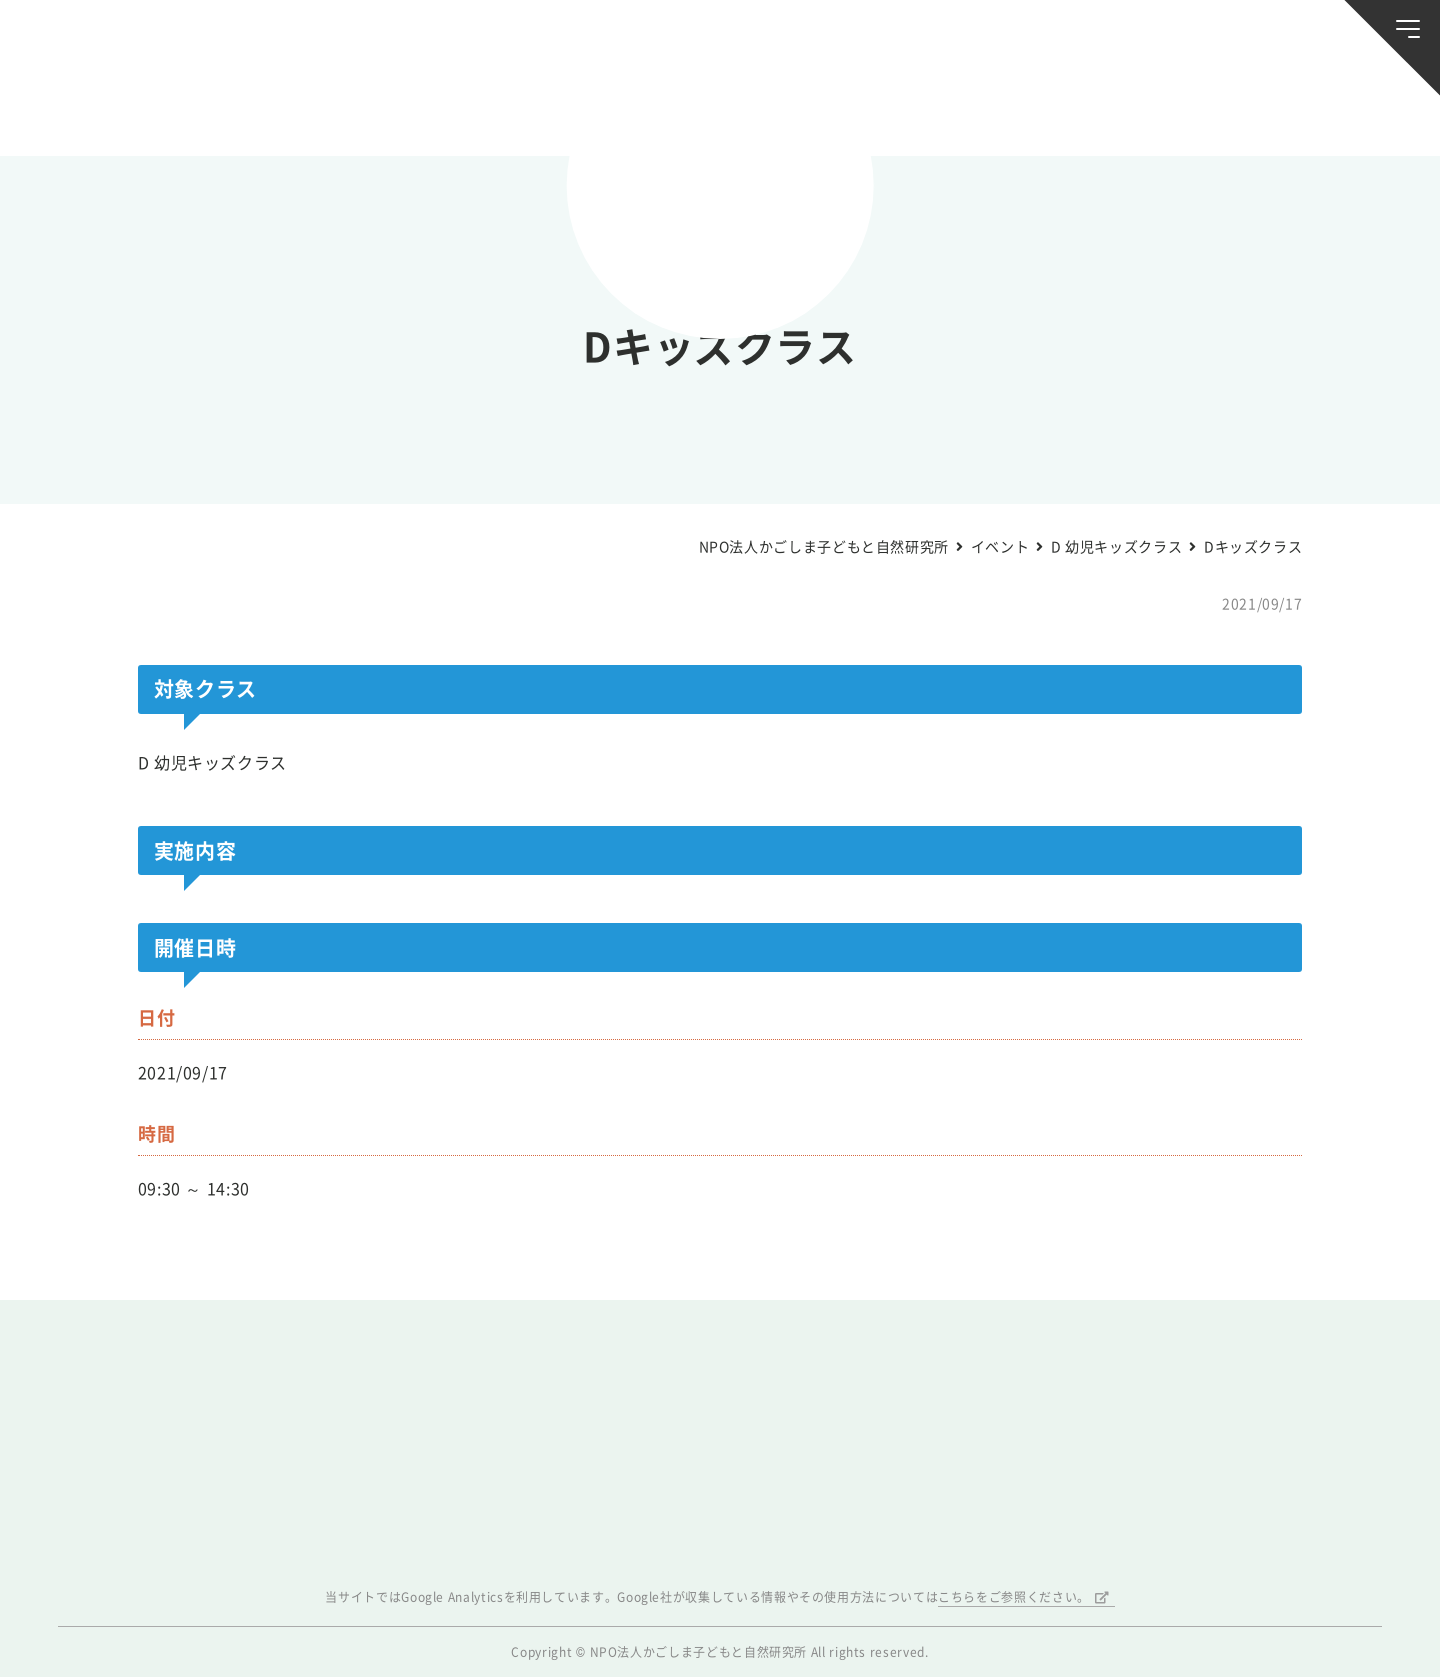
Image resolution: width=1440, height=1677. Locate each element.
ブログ (312, 109)
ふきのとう (1127, 109)
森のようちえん (958, 109)
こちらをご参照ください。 (1014, 1597)
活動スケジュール (481, 109)
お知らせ (142, 109)
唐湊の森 (1298, 110)
